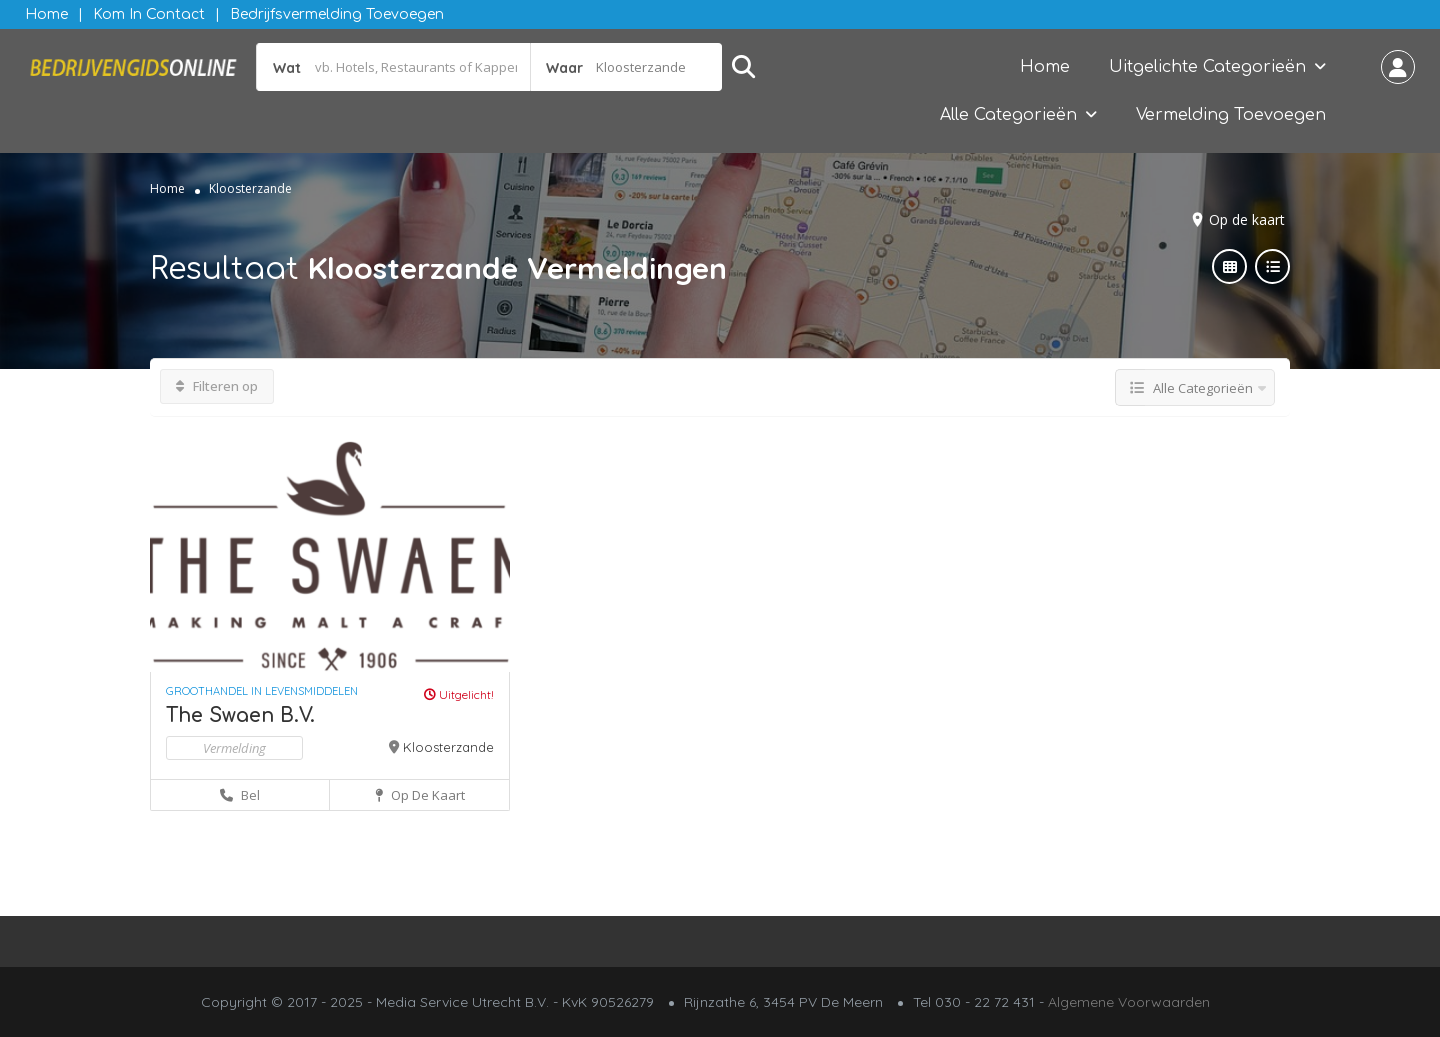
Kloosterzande (448, 747)
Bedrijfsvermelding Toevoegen (337, 14)
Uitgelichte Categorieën (1207, 67)
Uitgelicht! (459, 694)
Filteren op (217, 386)
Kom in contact (149, 14)
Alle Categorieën (1008, 115)
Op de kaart (1247, 219)
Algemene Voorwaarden (1129, 1002)
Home (46, 14)
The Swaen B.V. (240, 715)
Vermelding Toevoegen (1231, 115)
